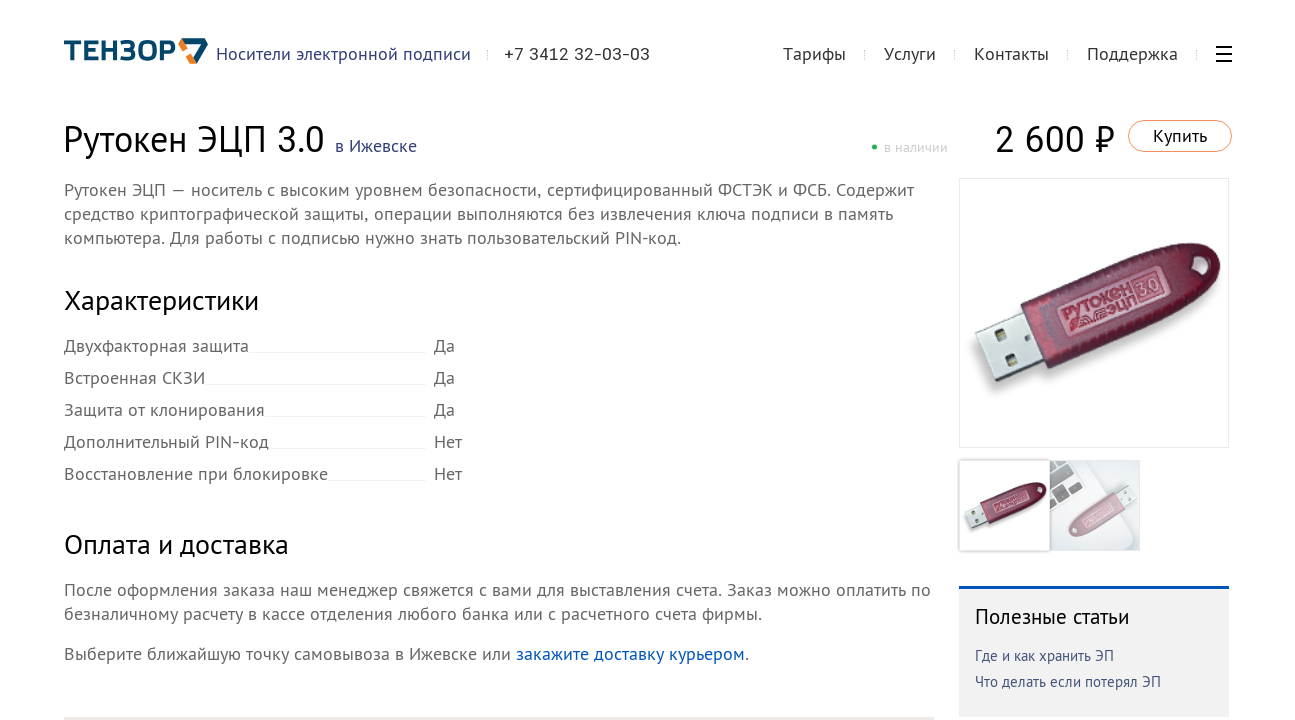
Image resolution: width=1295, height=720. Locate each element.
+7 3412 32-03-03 (577, 54)
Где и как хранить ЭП (1044, 655)
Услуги (910, 53)
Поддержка (1132, 53)
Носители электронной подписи (343, 53)
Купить (1180, 135)
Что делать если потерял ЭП (1068, 681)
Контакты (1011, 53)
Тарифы (814, 53)
